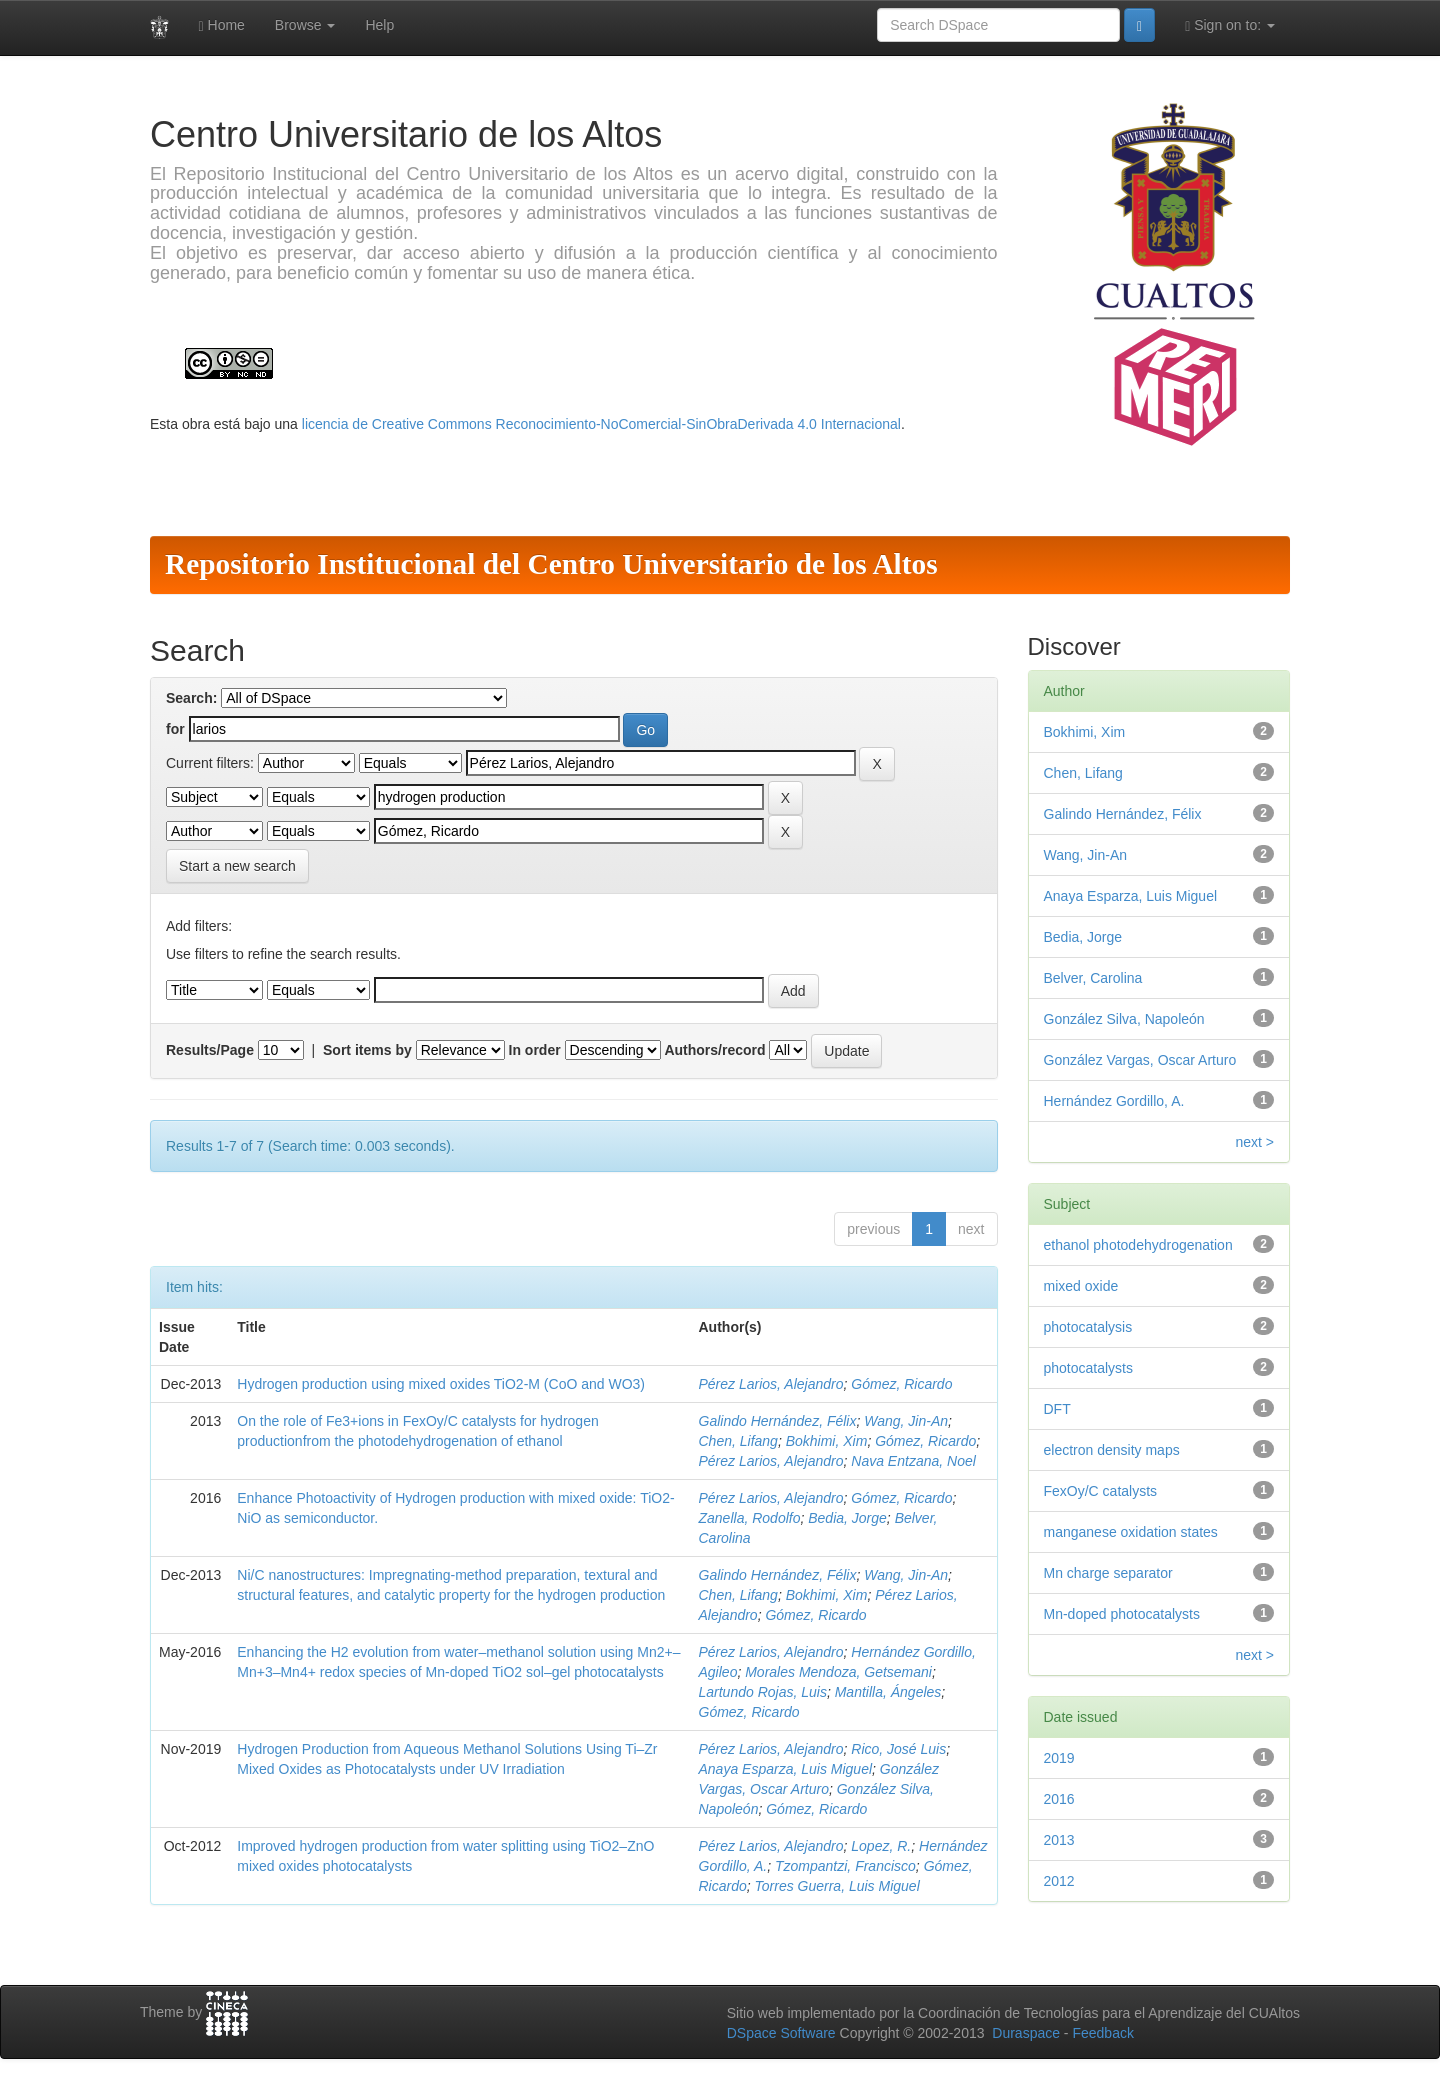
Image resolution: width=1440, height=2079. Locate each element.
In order (535, 1050)
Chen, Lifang (738, 1441)
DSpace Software (781, 2033)
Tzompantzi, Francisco (845, 1866)
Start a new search (237, 866)
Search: (191, 698)
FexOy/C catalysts (1101, 1491)
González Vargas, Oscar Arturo (1140, 1060)
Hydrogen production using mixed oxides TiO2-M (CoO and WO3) (441, 1384)
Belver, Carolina (1093, 978)
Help (379, 25)
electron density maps (1112, 1450)
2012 (1059, 1881)
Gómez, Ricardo (901, 1384)
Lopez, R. (881, 1846)
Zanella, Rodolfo (750, 1518)
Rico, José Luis (898, 1749)
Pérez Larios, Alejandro (771, 1384)
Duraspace (1026, 2033)
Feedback (1102, 2033)
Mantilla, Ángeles (888, 1692)
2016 (1059, 1799)
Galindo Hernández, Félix (778, 1421)
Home (222, 25)
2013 (1059, 1840)
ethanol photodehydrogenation (1138, 1245)
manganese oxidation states (1131, 1532)
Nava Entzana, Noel (913, 1461)
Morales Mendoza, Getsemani (838, 1672)
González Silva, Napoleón (1124, 1019)
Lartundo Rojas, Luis (763, 1692)
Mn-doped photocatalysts (1122, 1614)
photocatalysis (1088, 1327)
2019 (1059, 1758)
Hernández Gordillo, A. (1114, 1101)
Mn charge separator (1108, 1573)
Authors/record (714, 1050)
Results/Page (210, 1050)
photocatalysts (1089, 1368)
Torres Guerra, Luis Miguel (837, 1886)
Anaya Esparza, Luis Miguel (786, 1769)
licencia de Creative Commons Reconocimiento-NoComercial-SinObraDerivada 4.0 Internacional (601, 424)
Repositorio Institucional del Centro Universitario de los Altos (551, 564)
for (175, 729)
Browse (305, 25)
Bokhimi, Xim (827, 1441)
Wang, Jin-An (906, 1421)
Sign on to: (1230, 25)
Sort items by (367, 1050)
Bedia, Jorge (847, 1518)
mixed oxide (1081, 1286)
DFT (1057, 1409)
